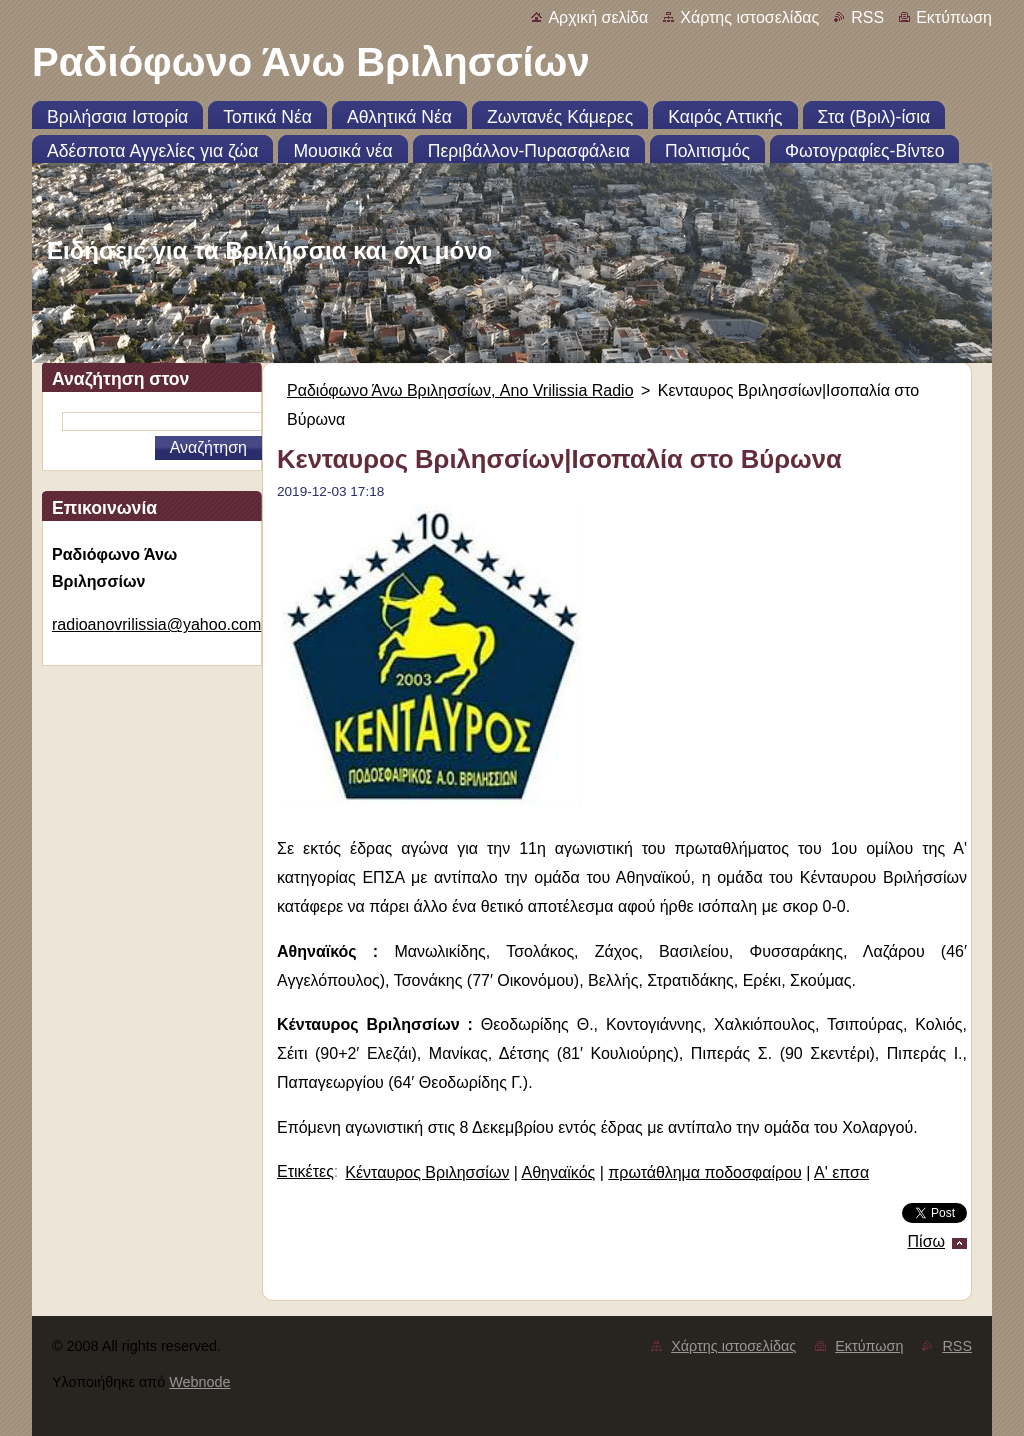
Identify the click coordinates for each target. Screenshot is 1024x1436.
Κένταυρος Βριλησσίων (427, 1172)
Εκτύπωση (954, 17)
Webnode (199, 1382)
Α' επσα (841, 1172)
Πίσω (926, 1241)
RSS (867, 17)
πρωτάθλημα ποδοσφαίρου (704, 1172)
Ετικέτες (305, 1171)
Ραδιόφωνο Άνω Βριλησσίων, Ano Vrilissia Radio (460, 390)
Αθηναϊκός (559, 1172)
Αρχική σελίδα (598, 17)
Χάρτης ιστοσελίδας (749, 17)
